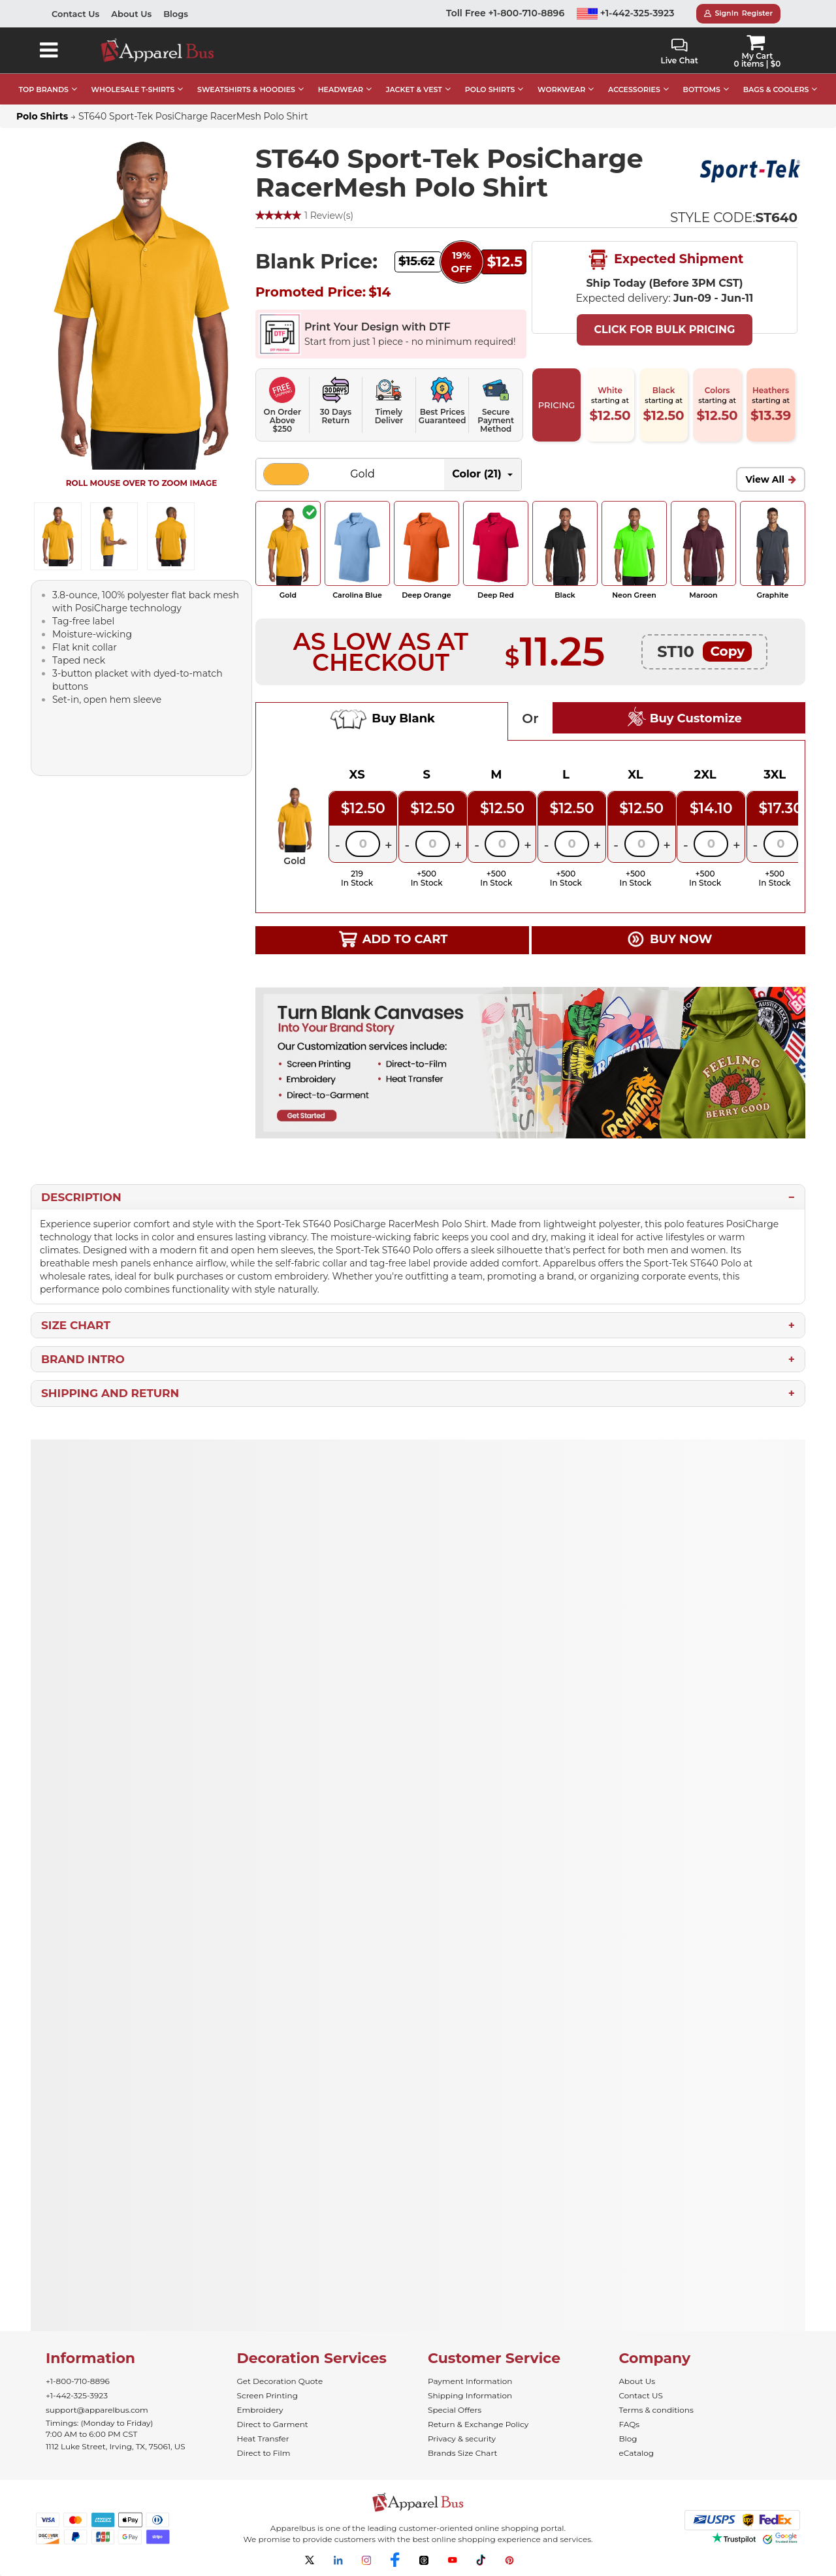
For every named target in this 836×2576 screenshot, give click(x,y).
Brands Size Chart (462, 2453)
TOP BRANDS (44, 89)
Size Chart (75, 1325)
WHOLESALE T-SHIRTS (133, 89)
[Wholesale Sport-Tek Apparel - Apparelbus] (752, 168)
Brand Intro (83, 1359)
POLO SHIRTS (490, 89)
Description (81, 1197)
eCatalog (636, 2453)
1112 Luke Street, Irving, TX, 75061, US (115, 2446)
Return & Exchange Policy (478, 2424)
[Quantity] (363, 844)
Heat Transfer (263, 2438)
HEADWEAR (340, 89)
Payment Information (470, 2381)
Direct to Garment (272, 2424)
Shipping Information (470, 2395)
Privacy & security (462, 2438)
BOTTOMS (701, 89)
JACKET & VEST (414, 89)
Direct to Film (264, 2453)
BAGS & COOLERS (776, 89)
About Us (131, 13)
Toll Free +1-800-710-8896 (505, 13)
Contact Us (75, 13)
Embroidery (260, 2410)
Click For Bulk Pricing (664, 329)
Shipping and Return (110, 1393)
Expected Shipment (665, 260)
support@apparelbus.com (97, 2410)
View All (764, 479)
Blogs (175, 13)
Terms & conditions (656, 2410)
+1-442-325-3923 (626, 13)
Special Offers (454, 2410)
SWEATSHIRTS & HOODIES (246, 89)
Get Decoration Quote (280, 2381)
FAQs (629, 2424)
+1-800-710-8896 (78, 2381)
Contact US (641, 2395)
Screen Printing (267, 2395)
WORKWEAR (561, 89)
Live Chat (679, 52)
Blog (628, 2438)
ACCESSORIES (634, 89)
